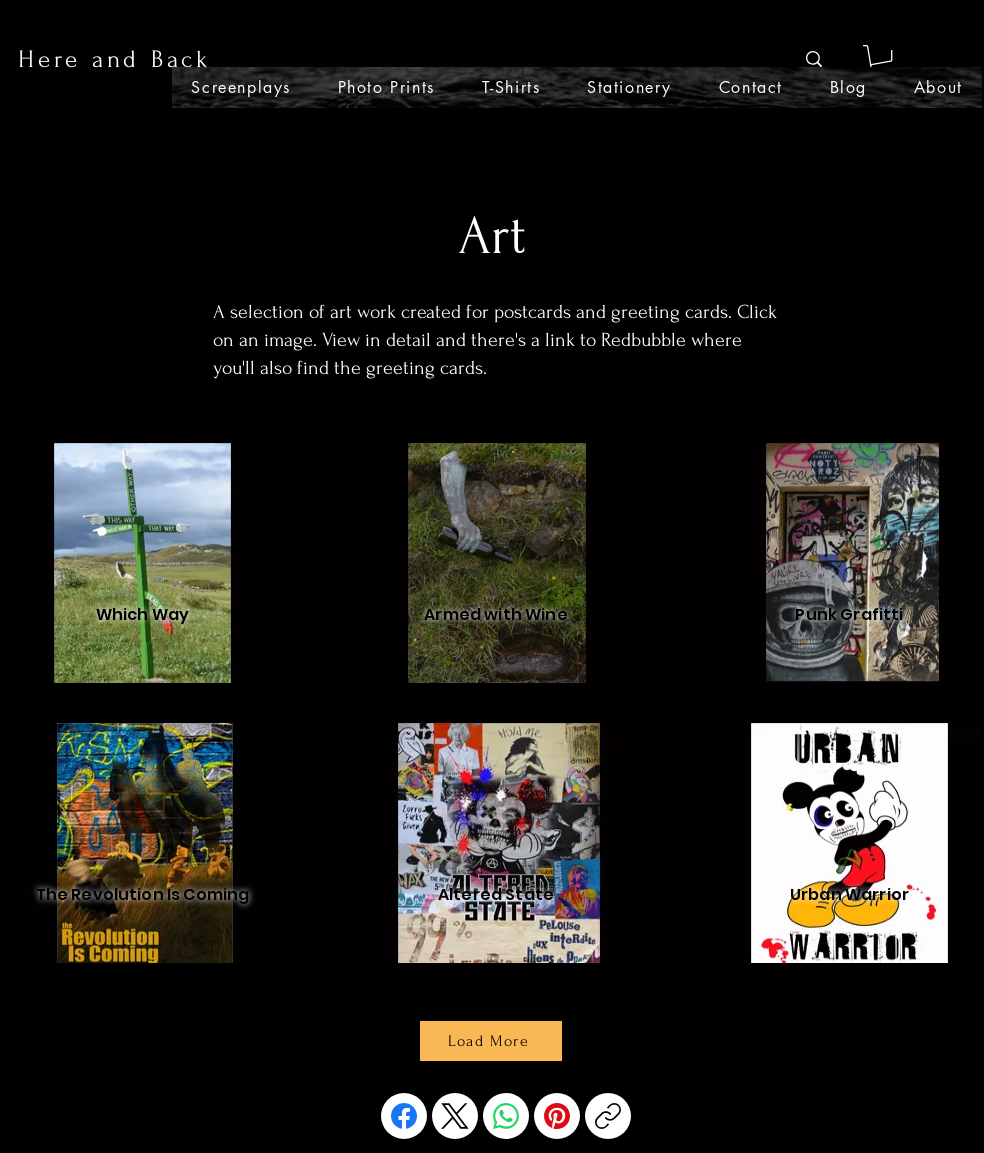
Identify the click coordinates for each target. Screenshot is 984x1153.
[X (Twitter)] (455, 1116)
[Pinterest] (557, 1116)
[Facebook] (404, 1116)
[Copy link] (608, 1116)
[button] (880, 59)
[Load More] (491, 1041)
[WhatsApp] (506, 1116)
